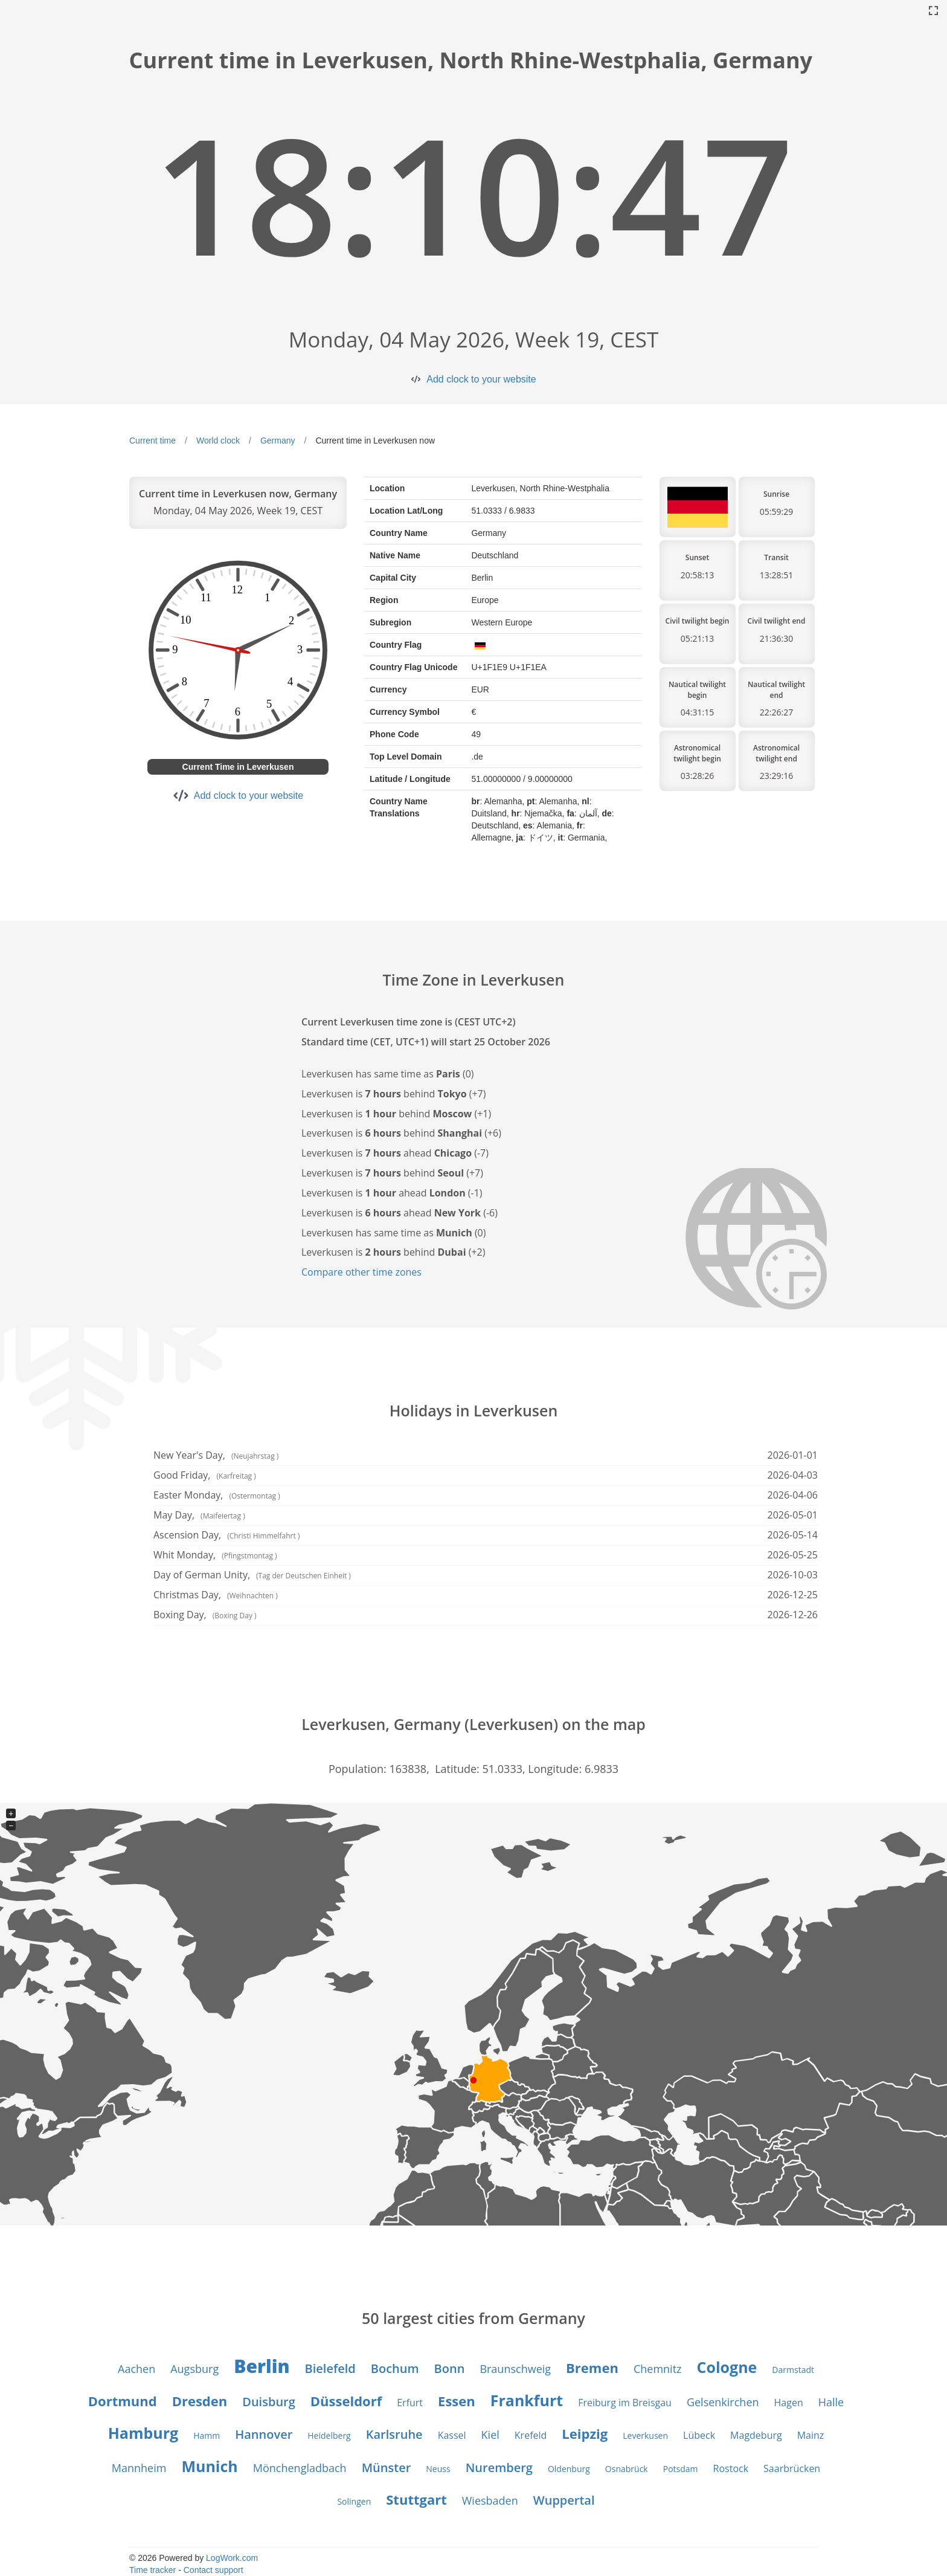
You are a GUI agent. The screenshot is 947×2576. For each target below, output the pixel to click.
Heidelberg (328, 2435)
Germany (277, 440)
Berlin (261, 2366)
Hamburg (143, 2433)
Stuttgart (416, 2499)
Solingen (354, 2501)
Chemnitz (658, 2368)
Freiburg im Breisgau (625, 2402)
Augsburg (194, 2368)
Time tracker (152, 2570)
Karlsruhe (394, 2434)
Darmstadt (793, 2369)
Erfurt (410, 2402)
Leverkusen (645, 2435)
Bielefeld (330, 2368)
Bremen (592, 2367)
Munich (209, 2466)
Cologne (727, 2367)
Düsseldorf (346, 2401)
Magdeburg (756, 2435)
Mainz (810, 2435)
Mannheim (139, 2468)
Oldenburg (569, 2468)
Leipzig (585, 2433)
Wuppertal (564, 2500)
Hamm (206, 2435)
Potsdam (680, 2468)
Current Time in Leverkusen (238, 767)
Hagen (788, 2402)
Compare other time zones (361, 1272)
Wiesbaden (490, 2500)
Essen (456, 2401)
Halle (831, 2402)
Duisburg (268, 2402)
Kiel (490, 2434)
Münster (386, 2467)
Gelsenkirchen (723, 2402)
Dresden (200, 2401)
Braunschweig (515, 2368)
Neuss (438, 2468)
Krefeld (531, 2435)
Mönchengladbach (300, 2468)
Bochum (395, 2368)
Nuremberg (499, 2467)
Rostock (731, 2468)
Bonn (449, 2368)
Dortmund (122, 2401)
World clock (218, 440)
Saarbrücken (791, 2468)
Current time (152, 440)
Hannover (263, 2434)
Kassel (452, 2435)
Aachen (136, 2368)
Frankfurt (526, 2400)
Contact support (213, 2570)
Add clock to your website (481, 379)
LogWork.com (232, 2558)
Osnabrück (626, 2468)
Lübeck (699, 2435)
